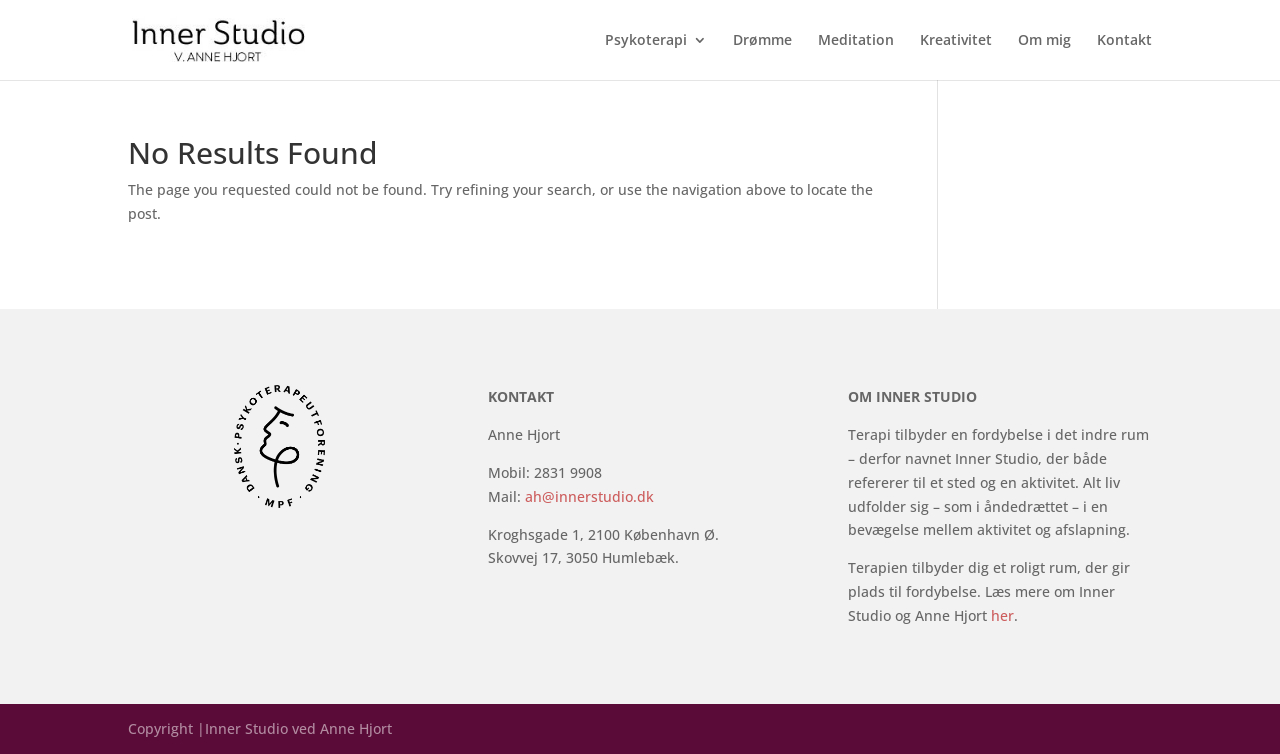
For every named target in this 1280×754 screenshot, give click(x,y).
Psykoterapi (646, 41)
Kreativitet (956, 41)
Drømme (762, 41)
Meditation (856, 41)
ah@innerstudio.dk (589, 496)
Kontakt (1124, 41)
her (1002, 615)
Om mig (1044, 41)
